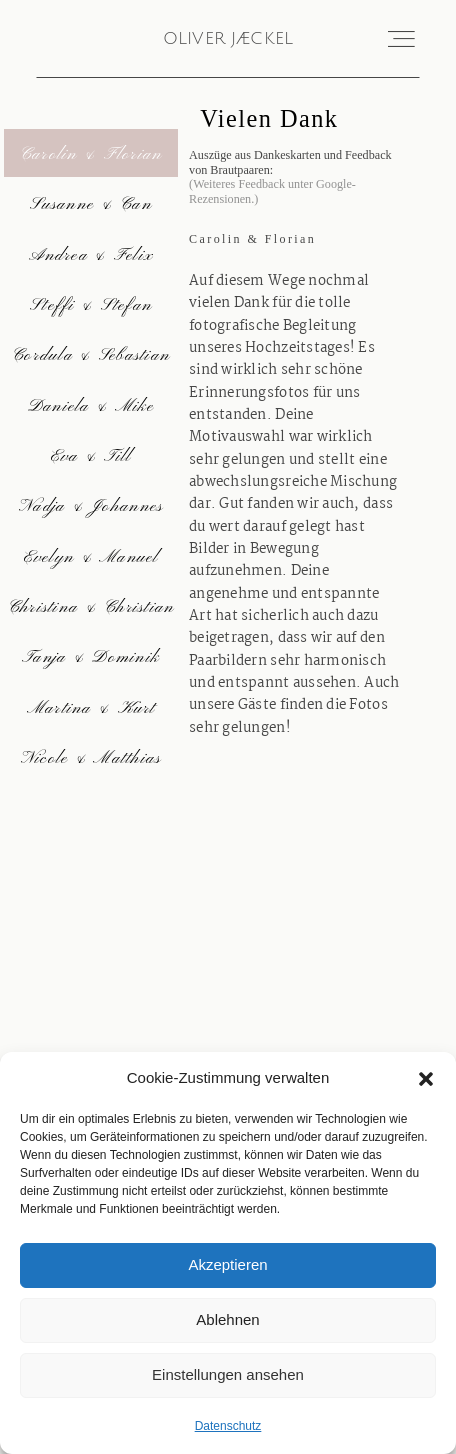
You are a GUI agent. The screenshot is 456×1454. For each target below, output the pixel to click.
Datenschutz (228, 1426)
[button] (426, 1079)
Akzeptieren (227, 1264)
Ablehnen (227, 1319)
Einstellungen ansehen (228, 1374)
